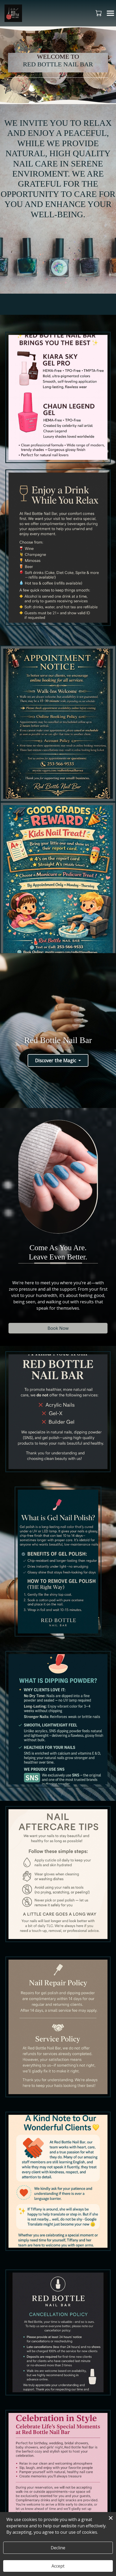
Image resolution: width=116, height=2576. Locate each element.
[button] (99, 12)
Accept (58, 2566)
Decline (58, 2548)
